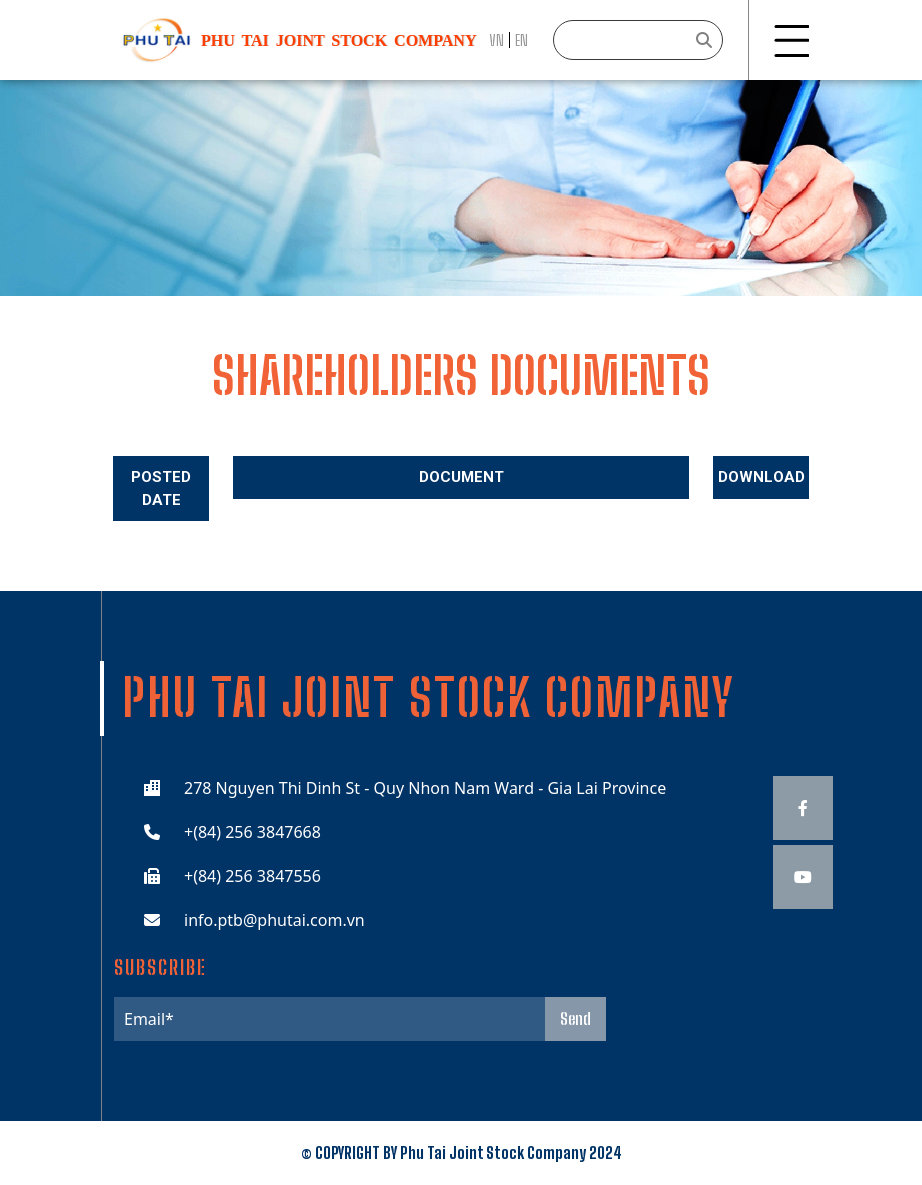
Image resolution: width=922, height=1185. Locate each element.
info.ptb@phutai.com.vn (274, 920)
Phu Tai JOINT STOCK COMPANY (338, 40)
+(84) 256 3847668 (252, 832)
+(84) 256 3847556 (252, 876)
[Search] (638, 40)
